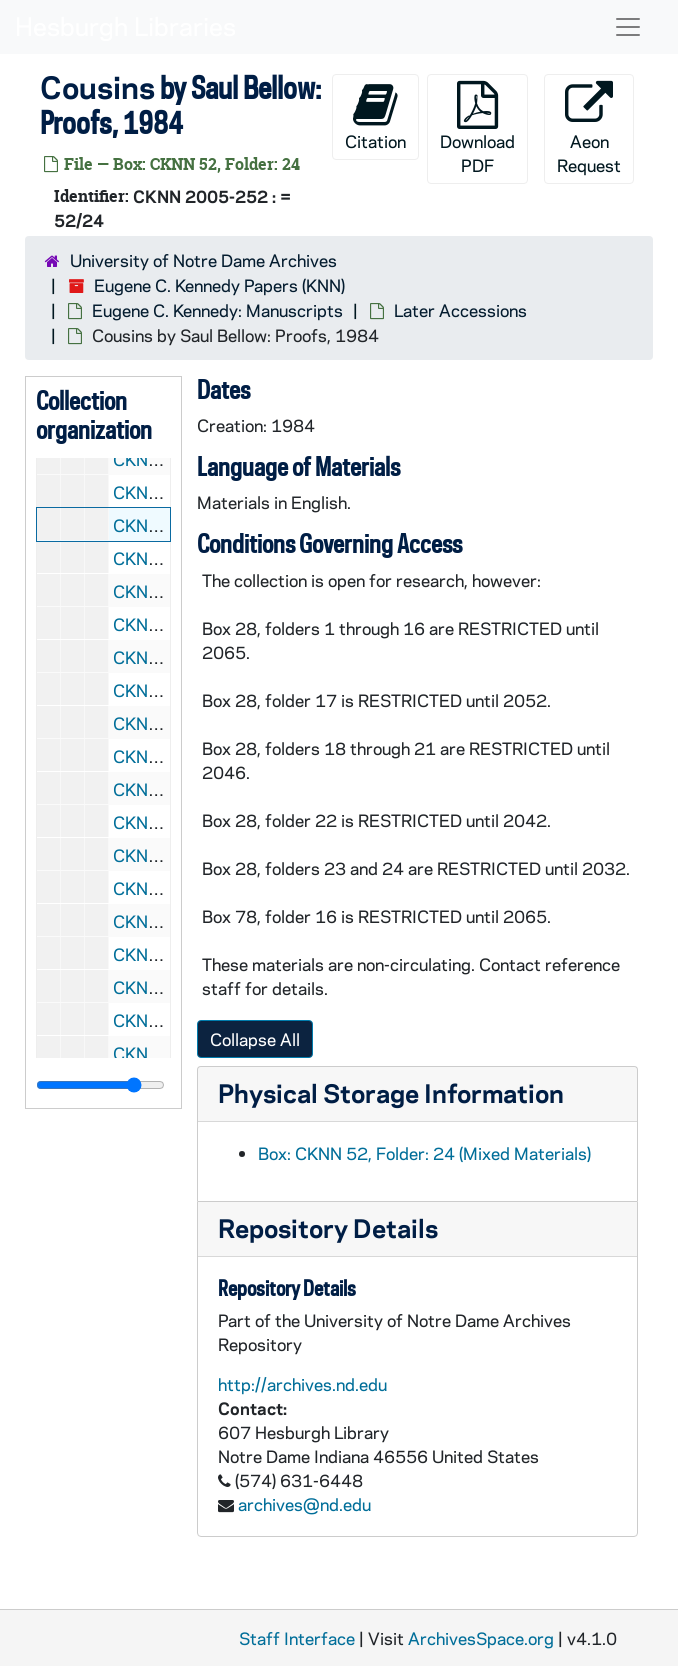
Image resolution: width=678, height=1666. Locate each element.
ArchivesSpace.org (481, 1638)
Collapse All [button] (255, 1039)
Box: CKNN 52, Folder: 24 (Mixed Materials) (424, 1153)
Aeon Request (589, 128)
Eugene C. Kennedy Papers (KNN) (219, 285)
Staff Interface (297, 1638)
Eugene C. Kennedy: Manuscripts (217, 310)
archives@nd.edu (304, 1504)
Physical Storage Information (391, 1092)
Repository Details (328, 1227)
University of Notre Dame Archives (203, 260)
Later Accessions (460, 310)
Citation (375, 116)
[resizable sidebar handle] (100, 1085)
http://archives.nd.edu (302, 1384)
